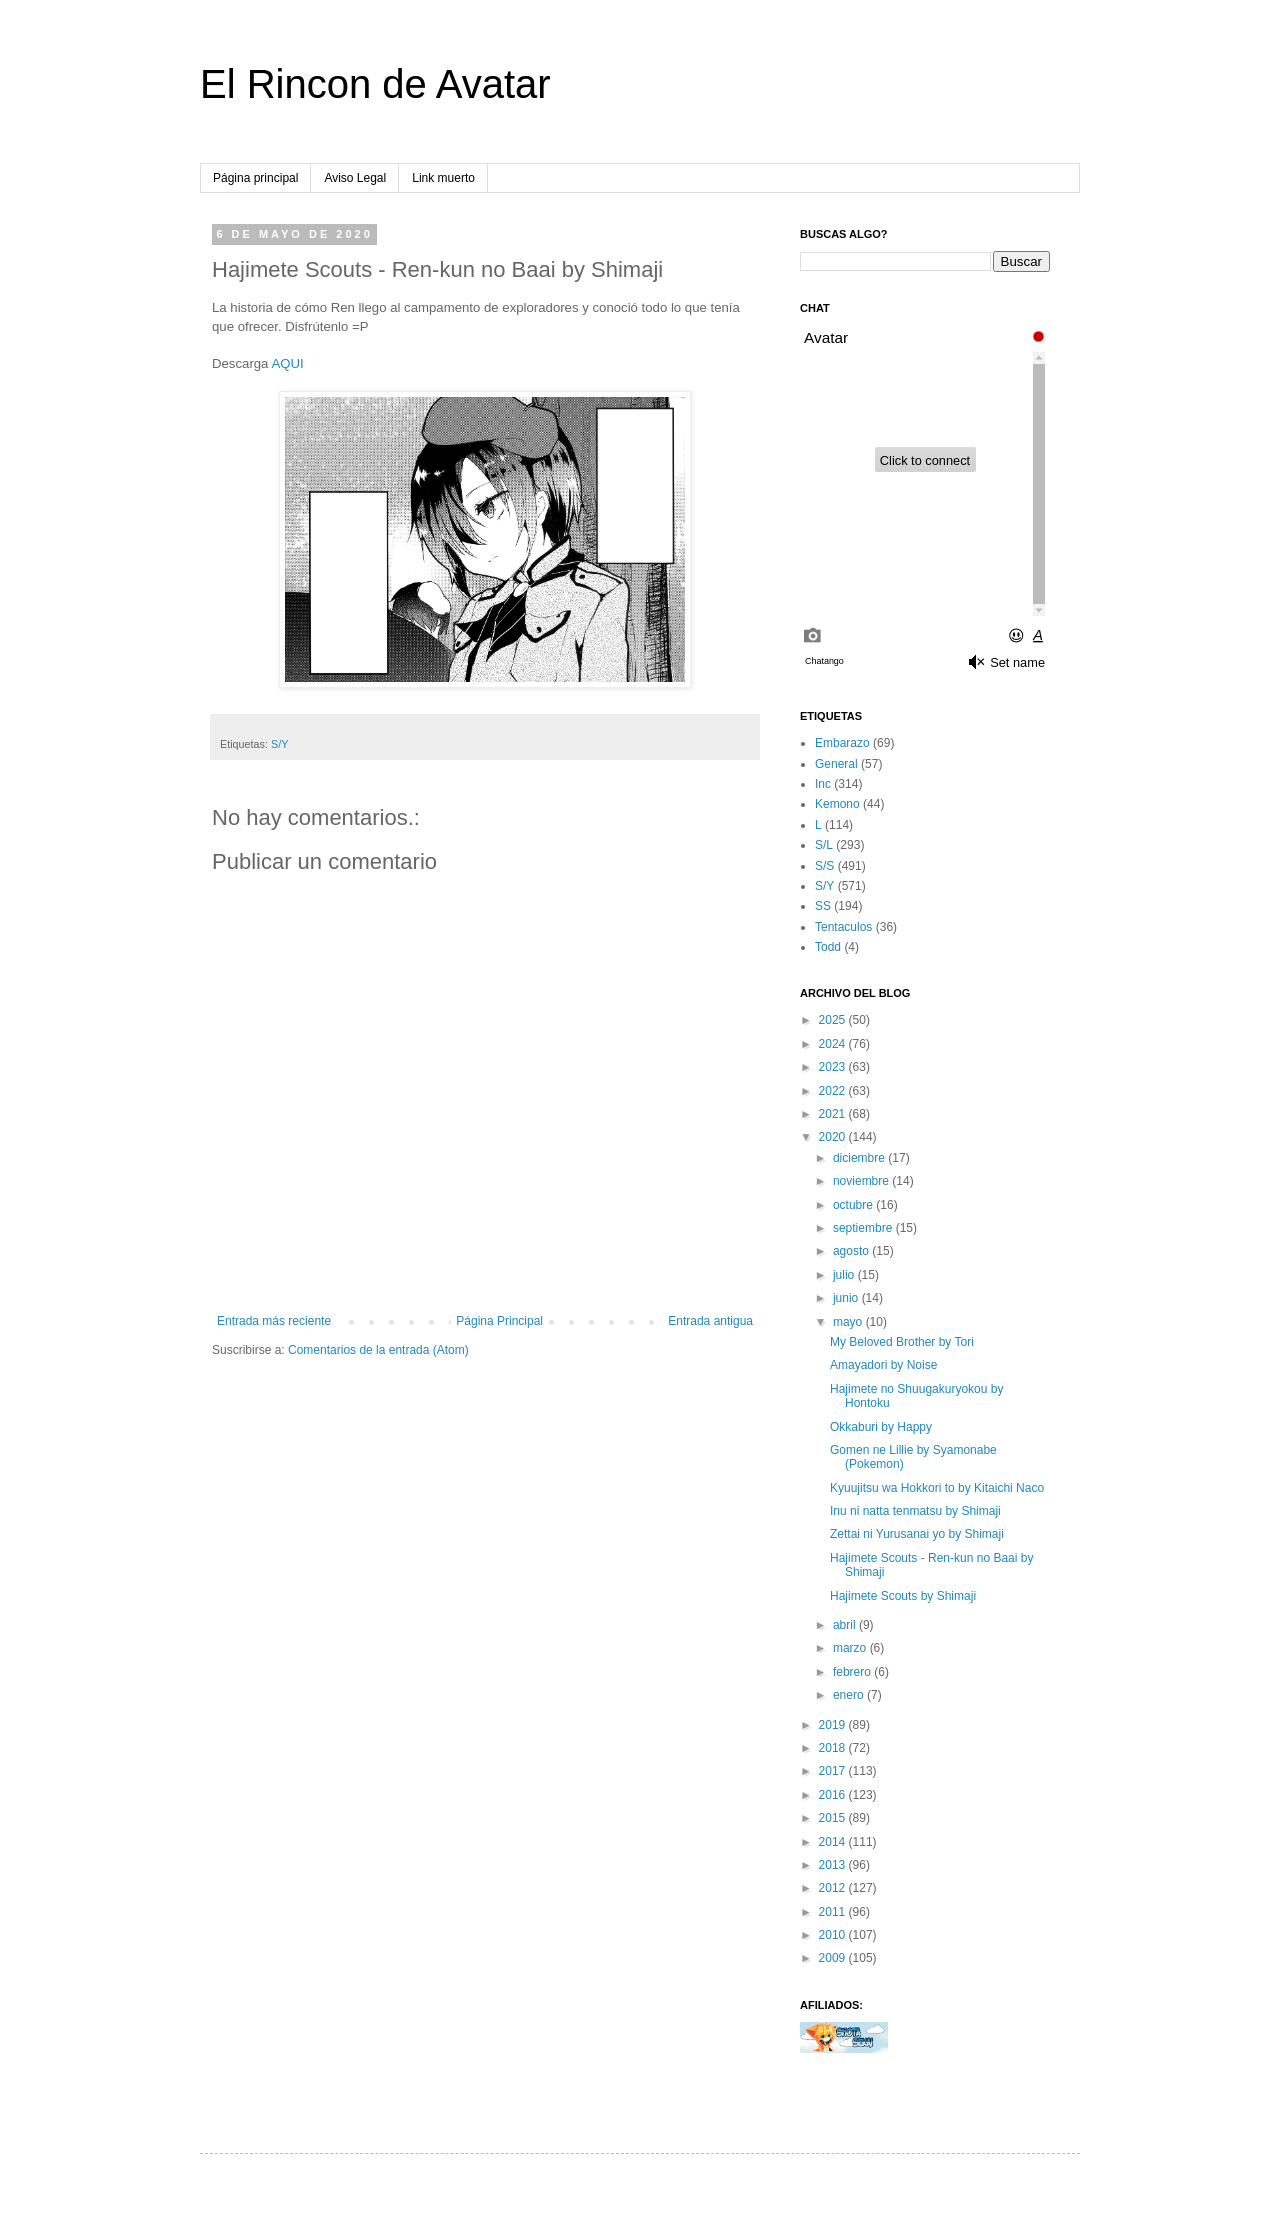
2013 (834, 1865)
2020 (834, 1137)
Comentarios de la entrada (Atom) (378, 1350)
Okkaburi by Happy (881, 1427)
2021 (834, 1114)
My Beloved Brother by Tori (902, 1342)
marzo (851, 1648)
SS (823, 906)
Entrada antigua (710, 1321)
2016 (834, 1795)
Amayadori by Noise (883, 1365)
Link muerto (443, 178)
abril (846, 1625)
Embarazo (842, 743)
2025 (834, 1020)
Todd (828, 947)
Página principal (255, 178)
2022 (834, 1091)
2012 (834, 1888)
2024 (834, 1044)
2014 (834, 1842)
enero (850, 1695)
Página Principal (499, 1321)
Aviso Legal (355, 178)
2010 (834, 1935)
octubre (854, 1205)
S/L (824, 845)
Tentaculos (843, 927)
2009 (834, 1958)
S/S (824, 866)
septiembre (864, 1228)
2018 (834, 1748)
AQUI (287, 363)
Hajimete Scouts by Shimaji (903, 1596)
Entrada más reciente (274, 1321)
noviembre (862, 1181)
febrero (853, 1672)
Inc (823, 784)
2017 (834, 1771)
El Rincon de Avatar (375, 84)
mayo (849, 1322)
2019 (834, 1725)
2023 (834, 1067)
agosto (852, 1251)
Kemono (837, 804)
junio (847, 1298)
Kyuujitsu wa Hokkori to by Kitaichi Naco (937, 1488)
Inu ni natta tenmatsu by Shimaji (915, 1511)
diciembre (860, 1158)
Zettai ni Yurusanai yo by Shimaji (917, 1534)
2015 (834, 1818)
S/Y (279, 744)
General (836, 764)
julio (845, 1275)
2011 (834, 1912)
